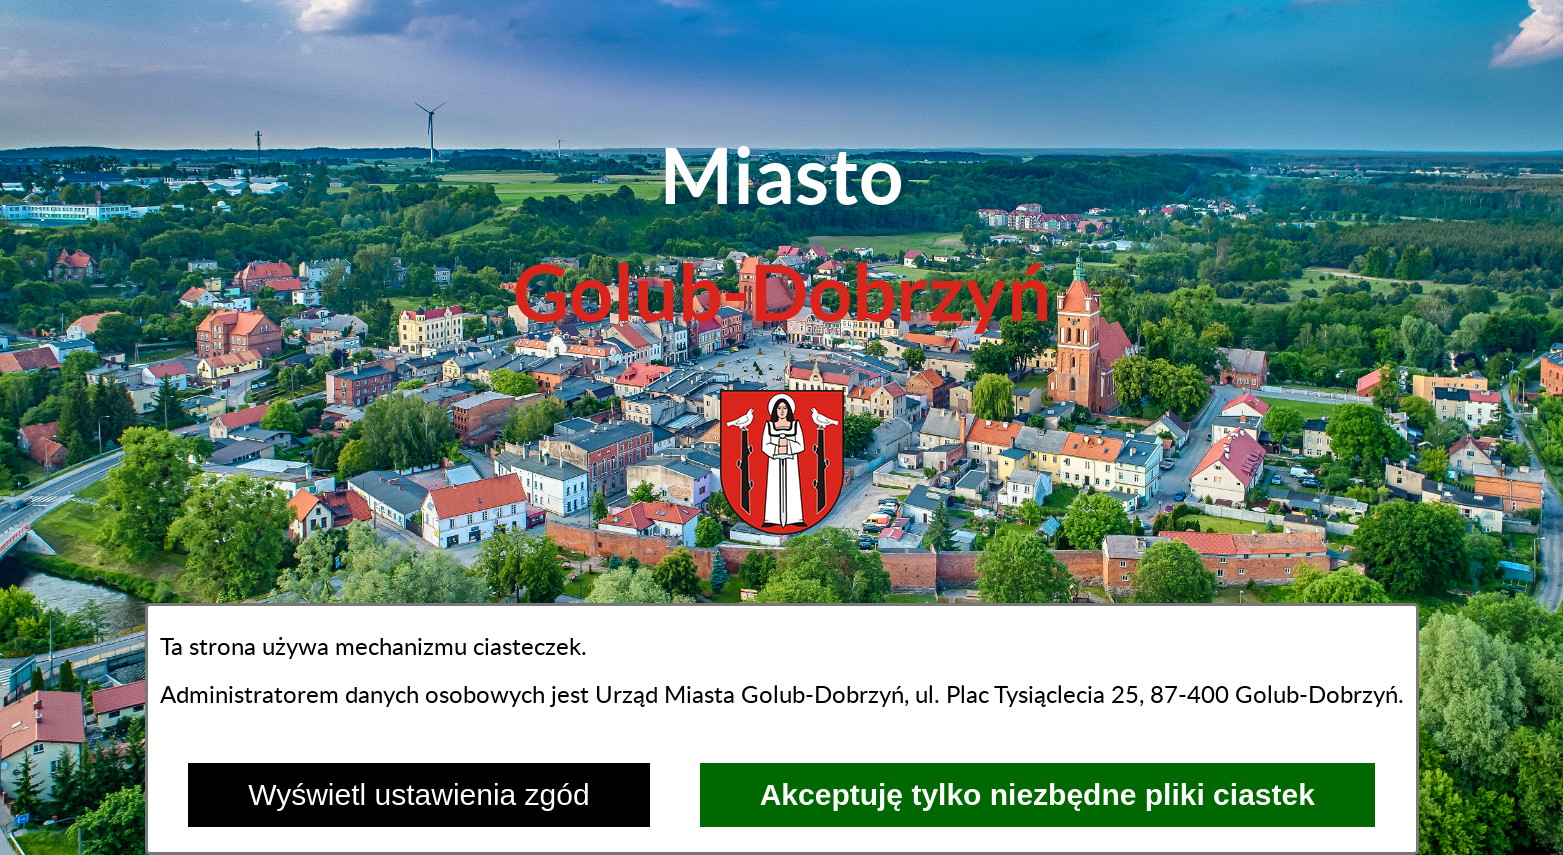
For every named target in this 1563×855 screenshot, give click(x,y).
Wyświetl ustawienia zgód (419, 794)
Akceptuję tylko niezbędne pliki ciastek (1037, 794)
